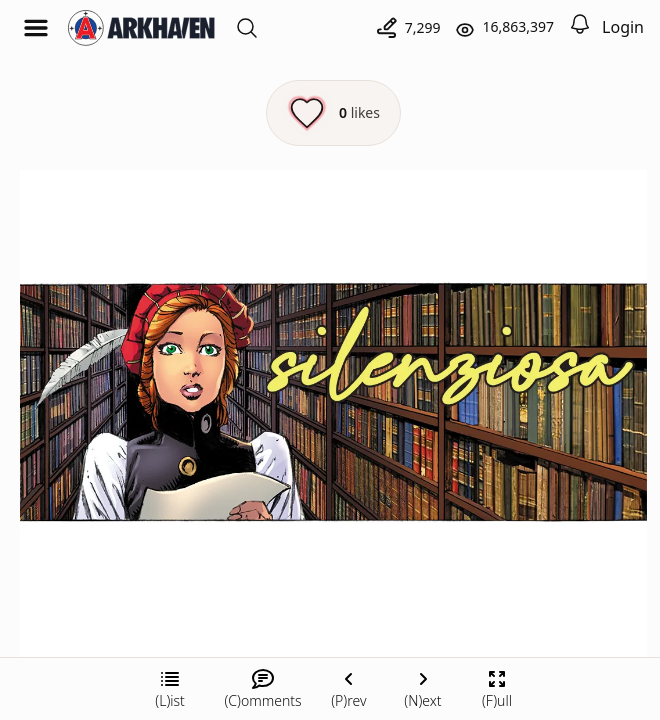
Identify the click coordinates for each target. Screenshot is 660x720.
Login (623, 27)
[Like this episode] (333, 113)
